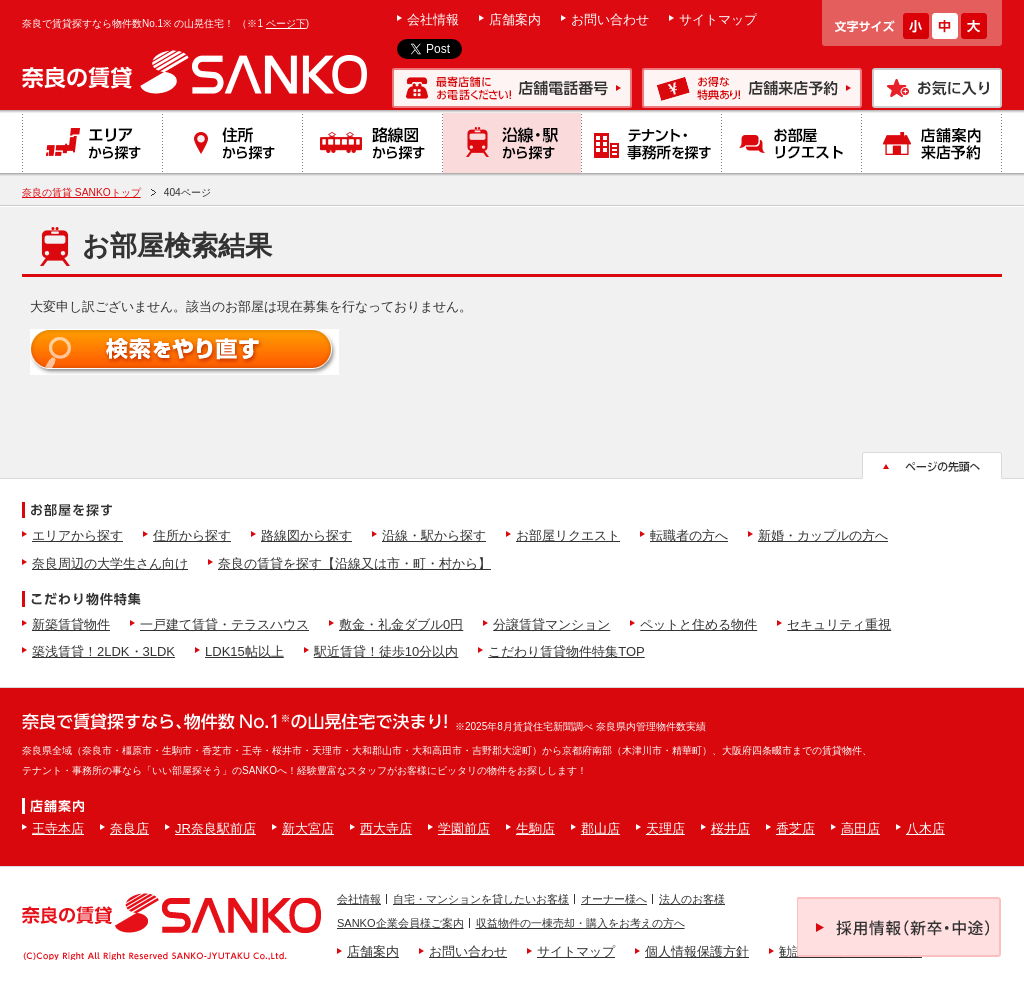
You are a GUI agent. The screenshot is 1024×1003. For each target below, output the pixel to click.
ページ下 (286, 23)
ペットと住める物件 (698, 624)
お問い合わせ (610, 19)
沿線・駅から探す (434, 535)
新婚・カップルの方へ (823, 535)
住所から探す (192, 535)
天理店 (665, 828)
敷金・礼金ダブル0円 (401, 624)
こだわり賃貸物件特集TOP (566, 651)
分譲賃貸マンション (551, 624)
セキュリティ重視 (839, 624)
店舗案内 (515, 19)
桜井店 (730, 828)
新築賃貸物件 (71, 624)
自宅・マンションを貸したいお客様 (481, 899)
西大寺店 (386, 828)
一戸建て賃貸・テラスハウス (224, 624)
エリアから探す (77, 535)
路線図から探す (306, 535)
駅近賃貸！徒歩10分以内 (386, 651)
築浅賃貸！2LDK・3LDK (103, 651)
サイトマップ (718, 19)
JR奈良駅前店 (215, 828)
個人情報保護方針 (697, 951)
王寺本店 (58, 828)
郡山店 (600, 828)
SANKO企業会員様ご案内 (400, 923)
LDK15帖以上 (244, 651)
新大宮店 (308, 828)
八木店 (925, 828)
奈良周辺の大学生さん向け (110, 563)
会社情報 (433, 19)
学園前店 (464, 828)
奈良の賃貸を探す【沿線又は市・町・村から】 (354, 563)
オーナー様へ (614, 899)
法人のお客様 (692, 899)
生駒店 (535, 828)
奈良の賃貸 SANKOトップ (81, 192)
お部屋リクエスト (568, 535)
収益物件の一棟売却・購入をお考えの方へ (580, 923)
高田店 (860, 828)
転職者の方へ (689, 535)
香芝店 (795, 828)
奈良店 (129, 828)
